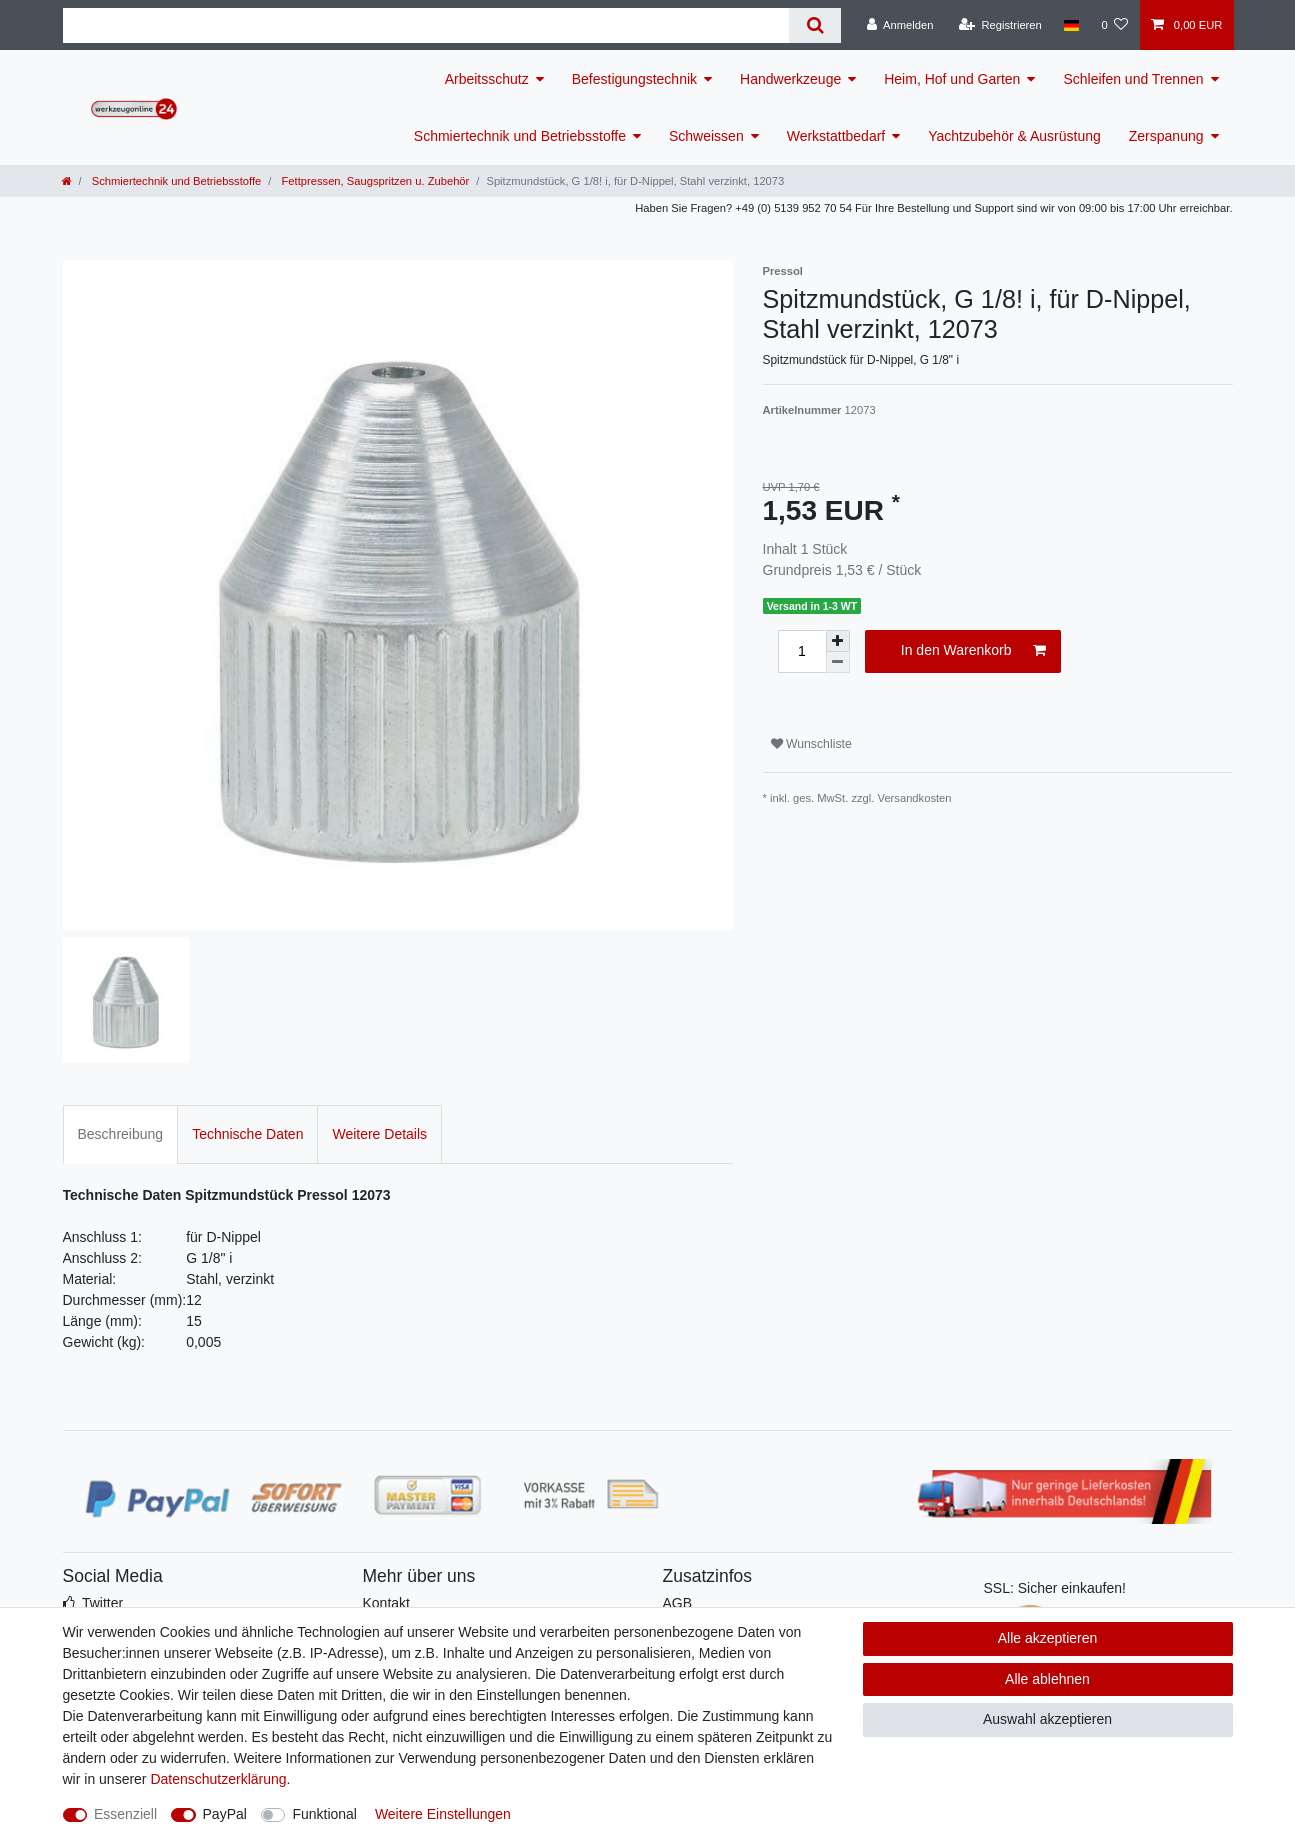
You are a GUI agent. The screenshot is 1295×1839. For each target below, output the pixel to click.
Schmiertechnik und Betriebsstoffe (520, 136)
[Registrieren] (1000, 25)
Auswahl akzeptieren (1047, 1719)
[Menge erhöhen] (838, 641)
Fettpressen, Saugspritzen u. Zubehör (373, 181)
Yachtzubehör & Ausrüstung (1014, 136)
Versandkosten (915, 798)
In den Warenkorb (973, 651)
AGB (678, 1603)
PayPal (225, 1814)
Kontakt (386, 1603)
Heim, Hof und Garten (952, 79)
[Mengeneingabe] (802, 651)
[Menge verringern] (838, 662)
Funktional (324, 1814)
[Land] (1071, 25)
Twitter (102, 1603)
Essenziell (125, 1814)
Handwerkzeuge (790, 79)
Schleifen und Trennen (1133, 79)
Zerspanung (1166, 136)
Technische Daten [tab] (247, 1134)
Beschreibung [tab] (121, 1134)
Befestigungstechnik (634, 79)
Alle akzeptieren (1048, 1638)
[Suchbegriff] (426, 25)
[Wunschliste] (1114, 25)
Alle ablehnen (1047, 1679)
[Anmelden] (900, 25)
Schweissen (706, 136)
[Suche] (814, 25)
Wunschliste (811, 744)
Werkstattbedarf (836, 136)
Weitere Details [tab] (379, 1134)
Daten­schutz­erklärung (218, 1779)
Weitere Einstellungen (443, 1814)
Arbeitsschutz (487, 79)
